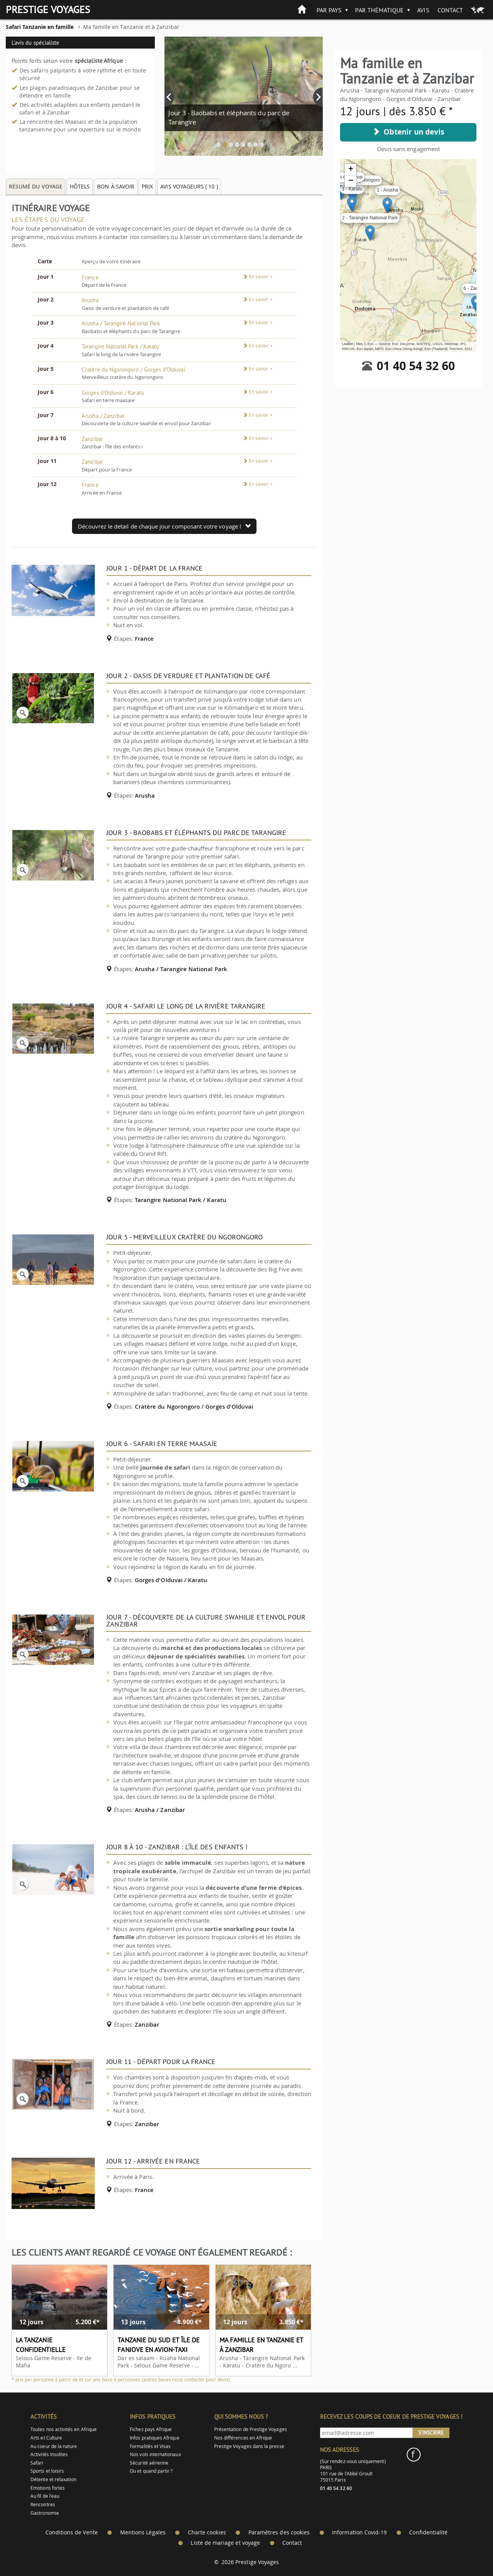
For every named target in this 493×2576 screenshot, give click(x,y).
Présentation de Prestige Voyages (250, 2429)
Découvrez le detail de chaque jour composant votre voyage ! (164, 526)
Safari (36, 2463)
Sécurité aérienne (149, 2463)
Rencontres (42, 2504)
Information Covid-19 (359, 2532)
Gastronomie (44, 2513)
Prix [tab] (147, 186)
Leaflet (347, 344)
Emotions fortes (47, 2488)
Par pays (329, 10)
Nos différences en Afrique (243, 2438)
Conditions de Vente (71, 2532)
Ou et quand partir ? (151, 2471)
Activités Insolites (49, 2454)
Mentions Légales (143, 2532)
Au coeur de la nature (53, 2446)
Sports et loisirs (47, 2471)
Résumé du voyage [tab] (35, 186)
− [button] (350, 181)
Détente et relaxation (53, 2479)
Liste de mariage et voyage (225, 2542)
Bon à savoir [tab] (115, 186)
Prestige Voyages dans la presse (249, 2446)
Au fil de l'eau (44, 2496)
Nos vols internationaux (155, 2454)
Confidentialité (428, 2532)
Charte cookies (207, 2532)
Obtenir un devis (408, 132)
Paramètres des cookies (279, 2532)
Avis (423, 10)
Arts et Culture (46, 2438)
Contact (450, 10)
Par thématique (379, 10)
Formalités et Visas (150, 2446)
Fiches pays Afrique (151, 2429)
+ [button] (350, 169)
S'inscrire (431, 2432)
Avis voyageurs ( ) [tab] (189, 186)
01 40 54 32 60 (416, 366)
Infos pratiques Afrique (154, 2438)
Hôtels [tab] (80, 186)
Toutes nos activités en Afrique (63, 2429)
